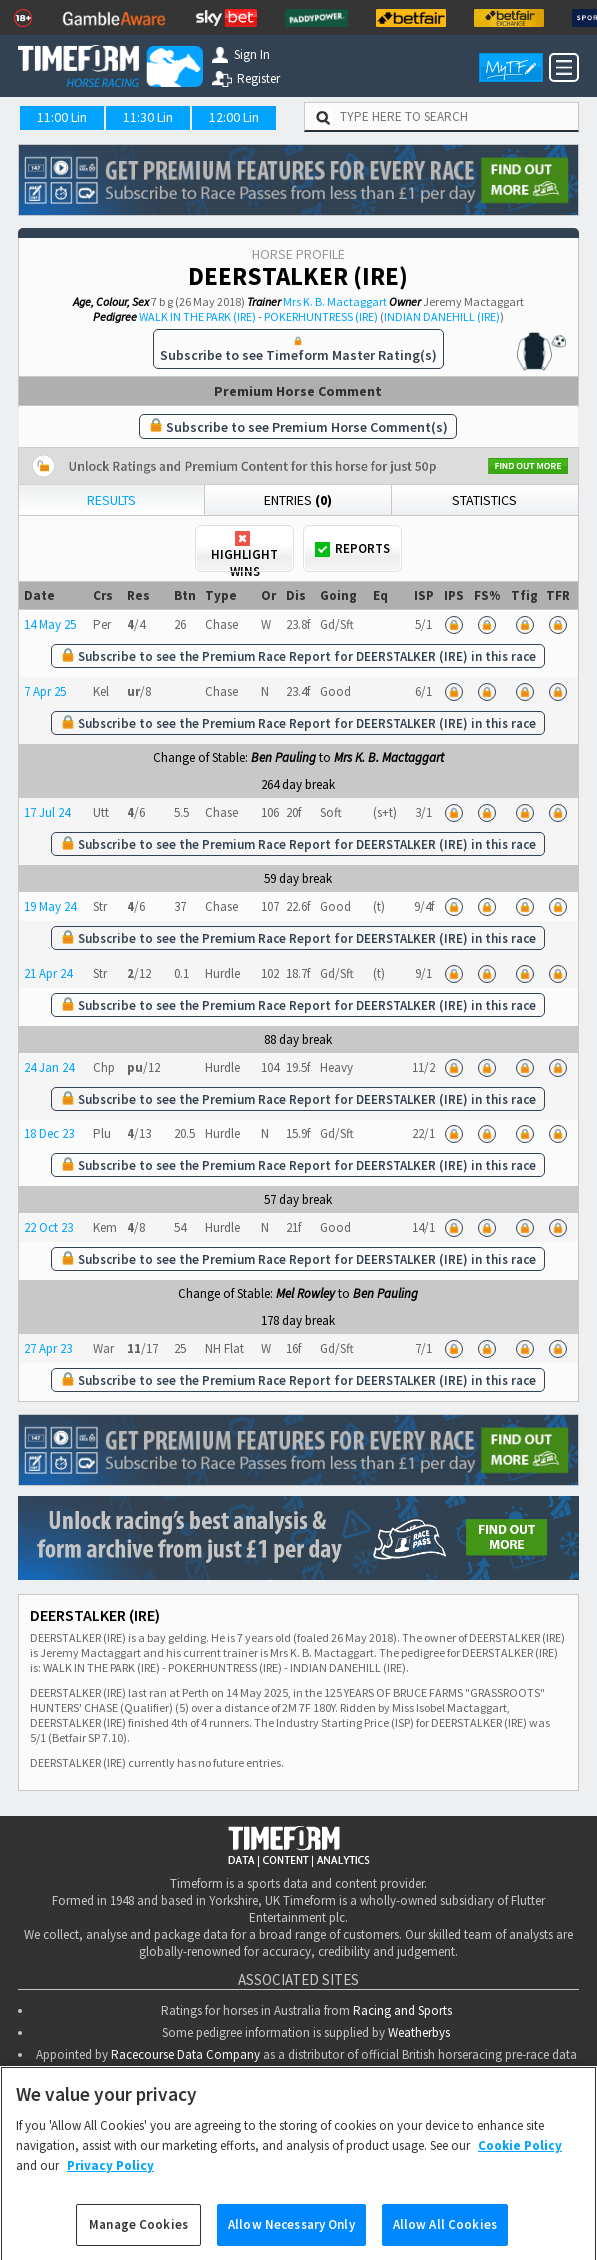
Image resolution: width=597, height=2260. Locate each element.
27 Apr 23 (48, 1348)
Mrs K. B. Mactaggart (335, 301)
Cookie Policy (520, 2162)
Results (111, 500)
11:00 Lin (62, 117)
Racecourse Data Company (185, 2052)
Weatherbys (419, 2030)
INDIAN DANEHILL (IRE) (442, 316)
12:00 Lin (234, 117)
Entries (298, 500)
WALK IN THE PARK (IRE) (197, 316)
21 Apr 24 (48, 973)
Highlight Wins (244, 551)
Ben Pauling (283, 757)
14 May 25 (50, 624)
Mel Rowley (305, 1293)
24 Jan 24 (49, 1067)
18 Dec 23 (49, 1133)
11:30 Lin (148, 117)
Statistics (484, 500)
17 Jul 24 (47, 812)
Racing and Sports (402, 2008)
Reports (352, 548)
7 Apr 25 (45, 691)
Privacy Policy (110, 2181)
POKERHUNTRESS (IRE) (321, 316)
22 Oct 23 (48, 1227)
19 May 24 (50, 906)
